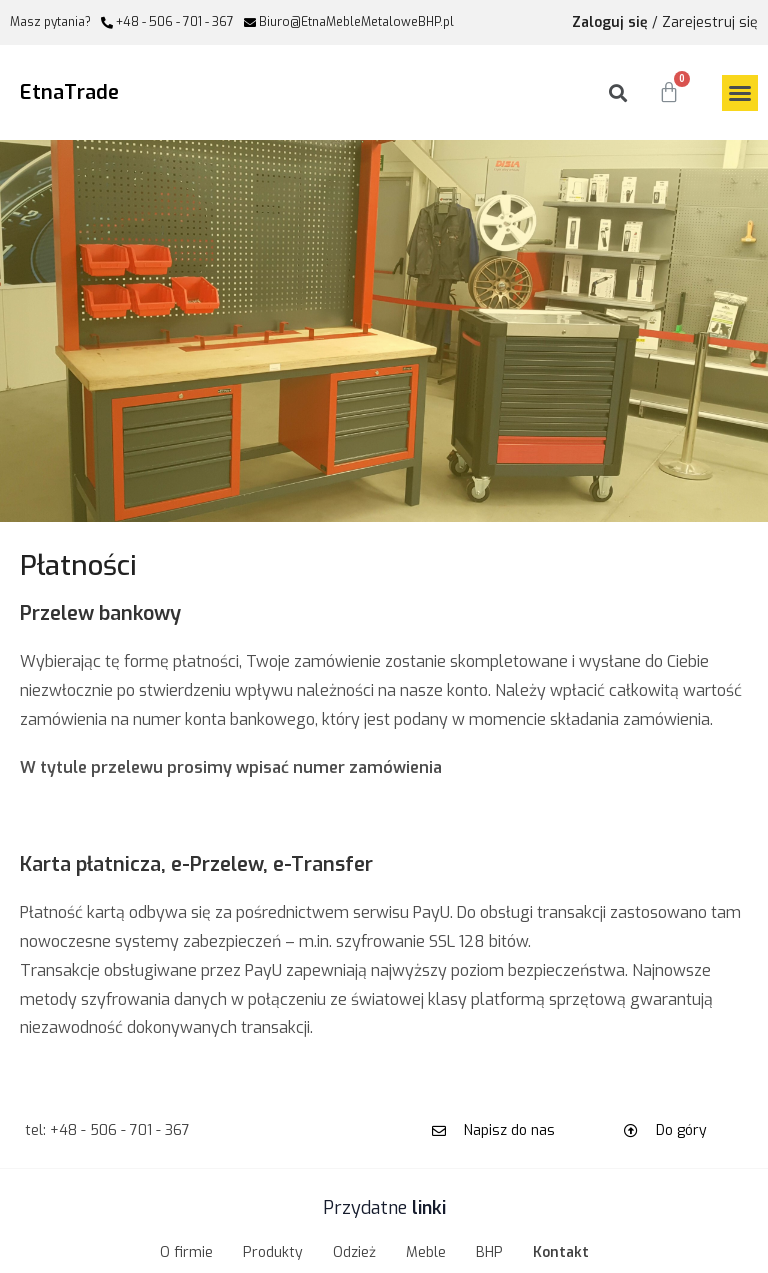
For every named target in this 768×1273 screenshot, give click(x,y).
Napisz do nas (509, 1130)
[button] (740, 93)
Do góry (681, 1130)
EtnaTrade (69, 92)
